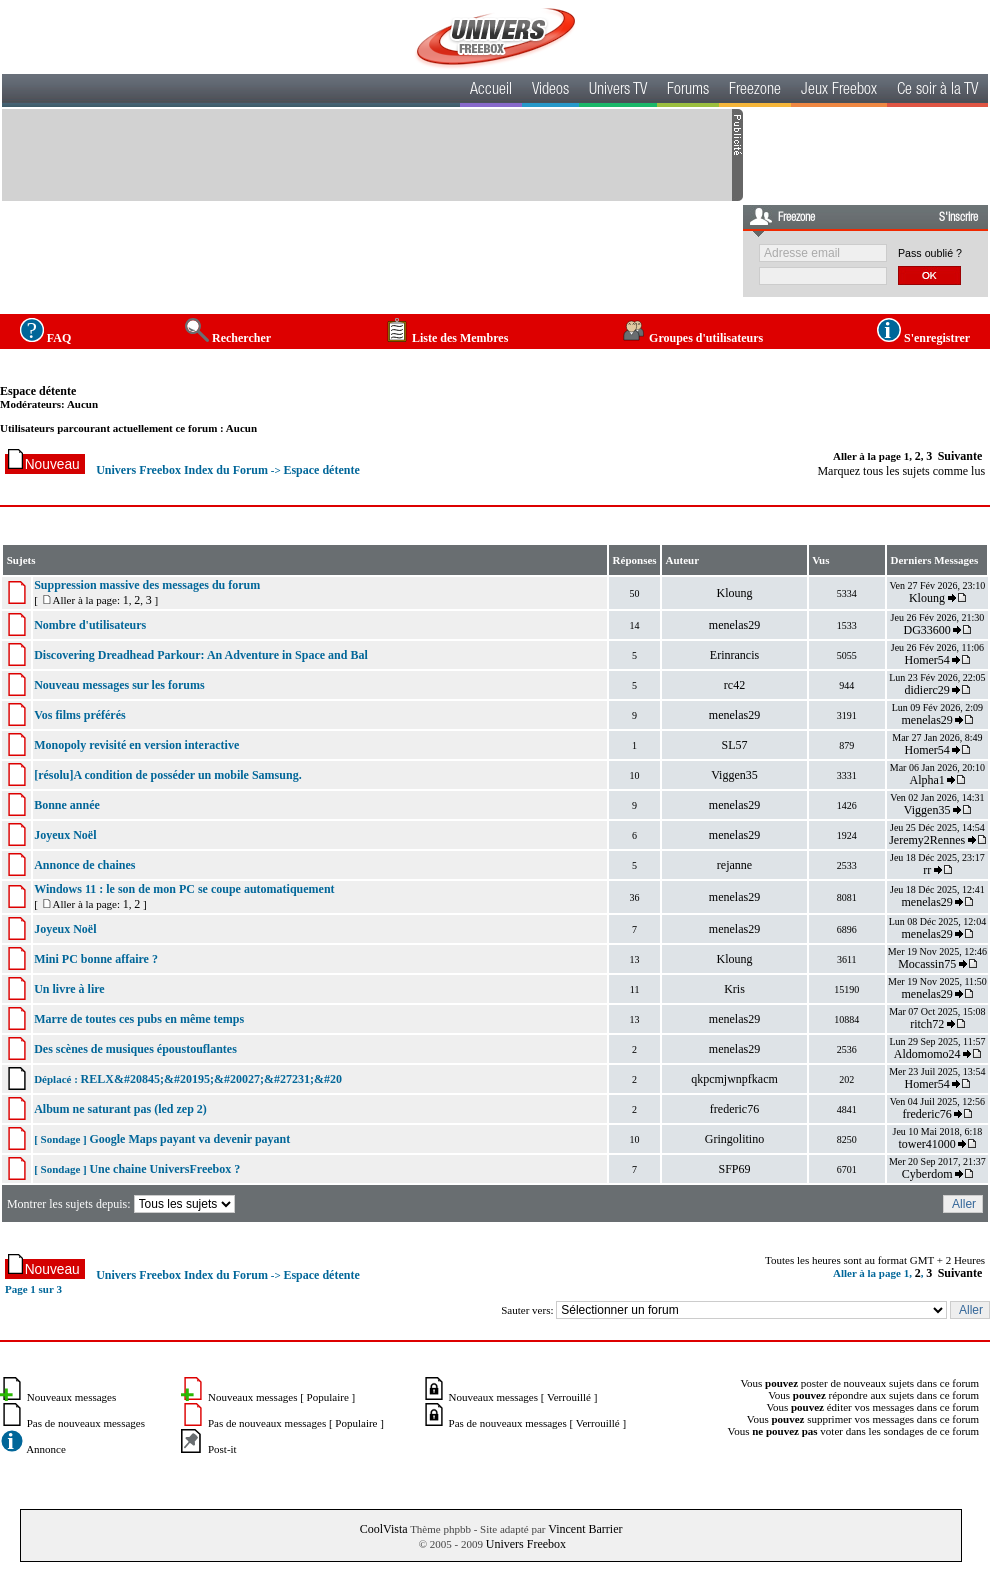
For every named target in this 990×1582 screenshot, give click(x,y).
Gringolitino (734, 1139)
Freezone (755, 91)
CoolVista (384, 1529)
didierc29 (926, 690)
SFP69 (734, 1169)
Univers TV (618, 91)
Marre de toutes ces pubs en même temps (139, 1019)
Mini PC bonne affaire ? (96, 959)
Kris (734, 989)
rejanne (734, 865)
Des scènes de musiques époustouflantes (135, 1049)
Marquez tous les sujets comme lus (901, 471)
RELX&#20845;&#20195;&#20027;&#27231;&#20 (211, 1079)
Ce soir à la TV (937, 91)
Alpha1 (926, 780)
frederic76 (734, 1109)
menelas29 (734, 625)
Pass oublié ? (930, 253)
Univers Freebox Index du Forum (182, 470)
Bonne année (67, 805)
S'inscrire (958, 218)
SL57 (734, 745)
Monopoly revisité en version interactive (136, 745)
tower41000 (926, 1144)
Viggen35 (734, 775)
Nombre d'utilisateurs (90, 625)
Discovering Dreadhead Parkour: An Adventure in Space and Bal (201, 655)
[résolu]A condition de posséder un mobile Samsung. (168, 775)
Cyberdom (927, 1174)
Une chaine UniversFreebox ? (164, 1169)
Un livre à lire (69, 989)
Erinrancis (734, 655)
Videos (550, 91)
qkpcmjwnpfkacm (734, 1079)
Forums (688, 91)
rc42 (734, 685)
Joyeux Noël (65, 835)
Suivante (960, 456)
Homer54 (926, 660)
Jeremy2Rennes (927, 840)
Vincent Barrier (585, 1529)
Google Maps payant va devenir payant (189, 1139)
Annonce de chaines (84, 865)
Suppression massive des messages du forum (147, 585)
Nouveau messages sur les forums (119, 685)
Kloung (734, 593)
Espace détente (38, 391)
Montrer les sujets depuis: (122, 1204)
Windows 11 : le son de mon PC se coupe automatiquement (184, 889)
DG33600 (926, 630)
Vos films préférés (80, 715)
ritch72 (927, 1024)
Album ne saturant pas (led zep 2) (120, 1109)
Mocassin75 (927, 964)
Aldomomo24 (927, 1054)
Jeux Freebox (839, 91)
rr (927, 870)
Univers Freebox (526, 1544)
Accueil (491, 91)
